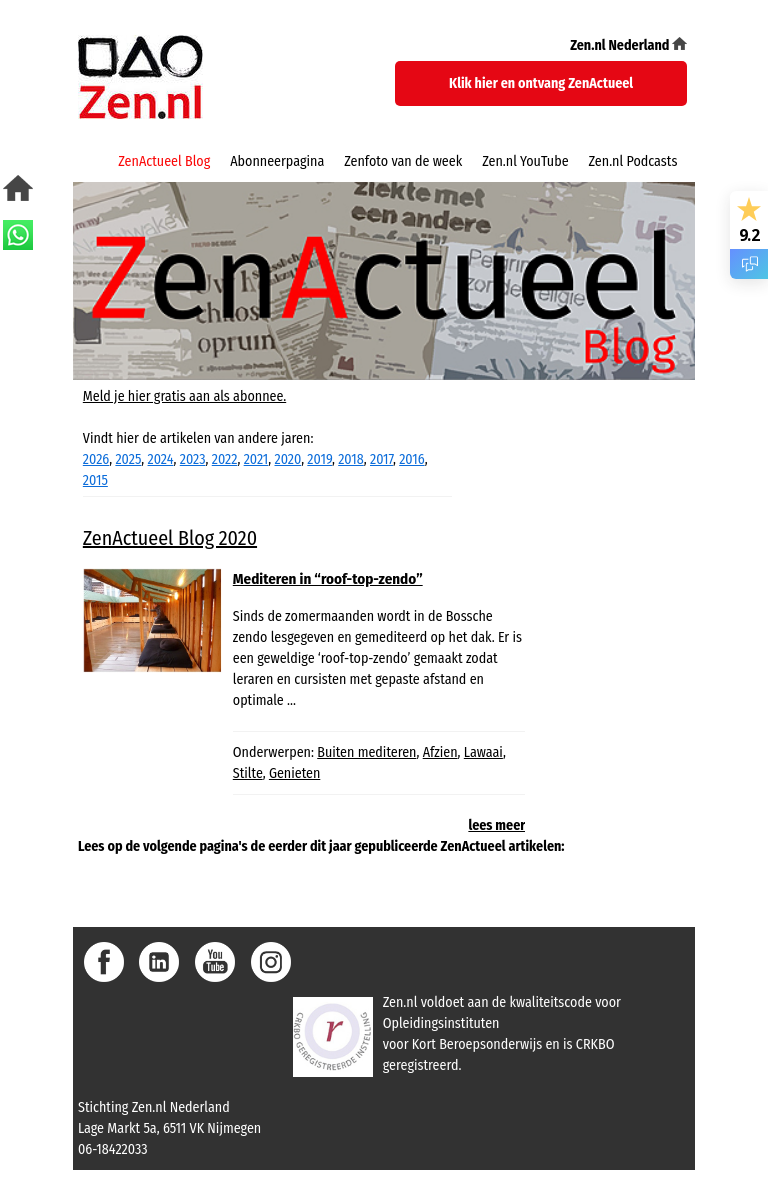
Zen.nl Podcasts (633, 161)
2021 (256, 459)
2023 (193, 459)
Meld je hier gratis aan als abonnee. (184, 396)
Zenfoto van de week (403, 161)
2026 (96, 459)
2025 (128, 459)
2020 (288, 459)
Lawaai (483, 752)
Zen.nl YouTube (525, 161)
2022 (225, 459)
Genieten (294, 773)
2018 (351, 459)
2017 (381, 459)
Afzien (440, 752)
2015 (95, 480)
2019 (319, 459)
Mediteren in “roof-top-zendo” (328, 579)
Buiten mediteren (366, 752)
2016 (411, 459)
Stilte (248, 773)
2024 (161, 459)
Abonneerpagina (277, 161)
